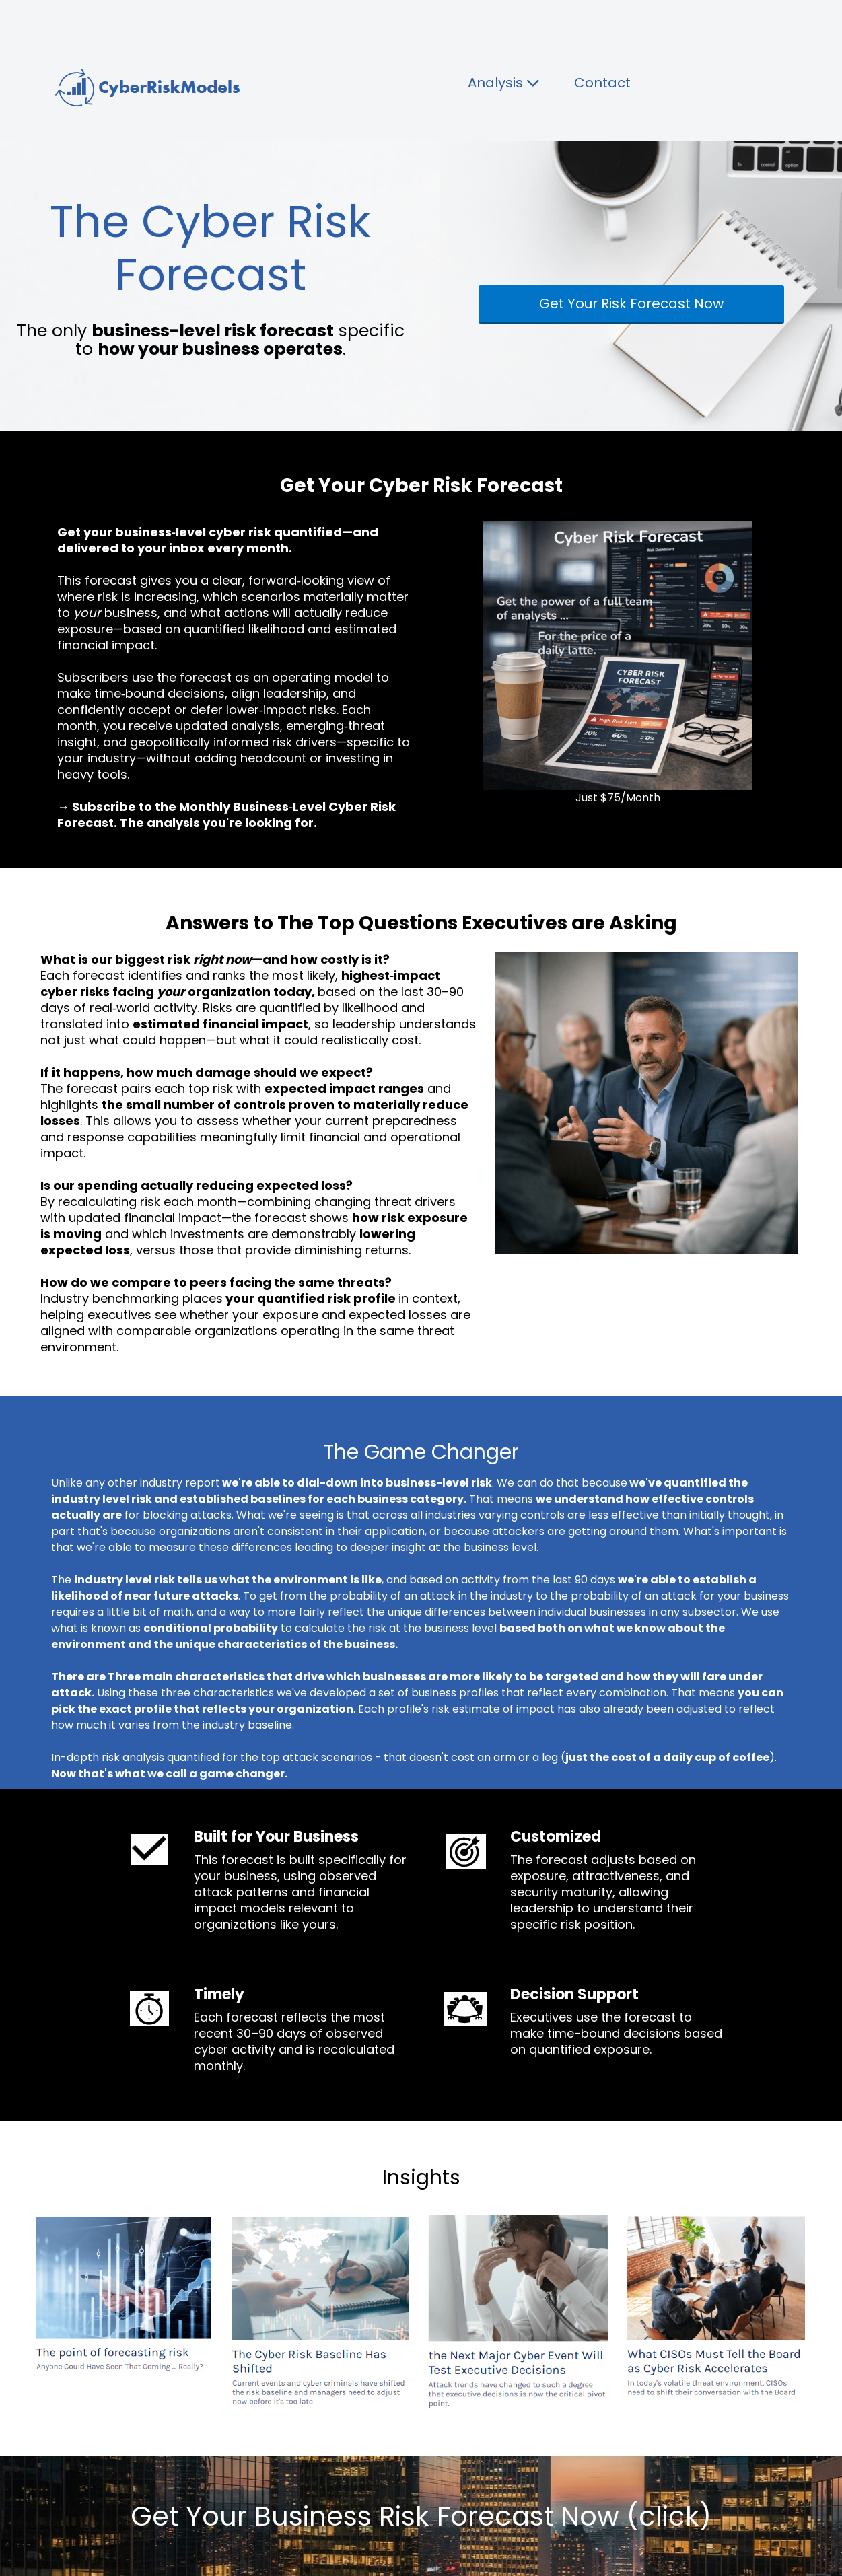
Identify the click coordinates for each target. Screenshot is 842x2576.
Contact (602, 83)
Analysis (505, 83)
